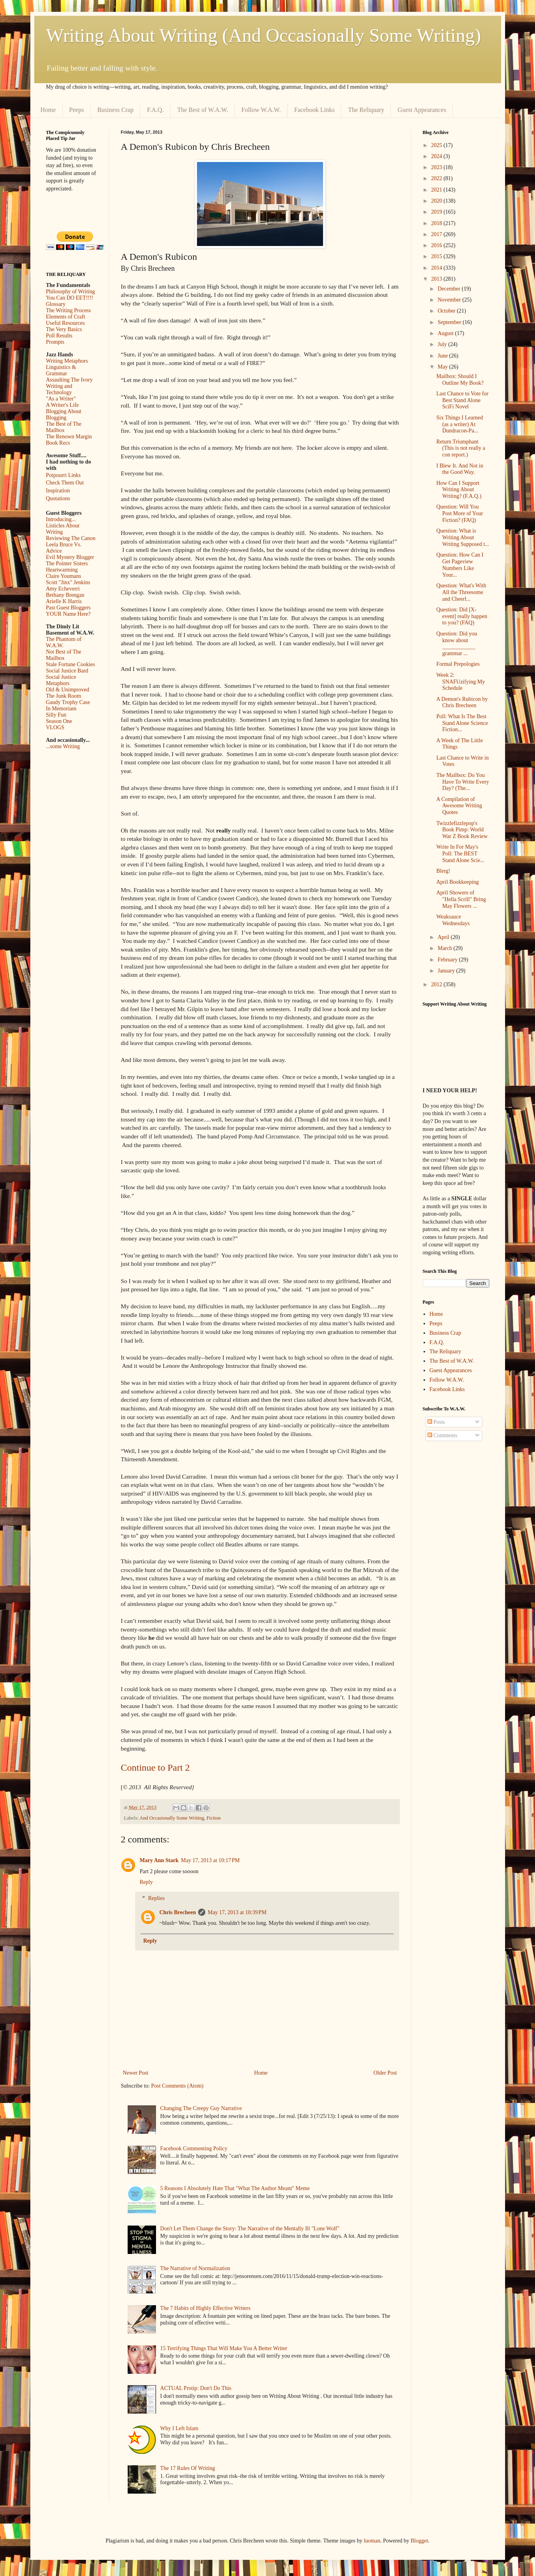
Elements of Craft (65, 317)
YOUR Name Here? (68, 614)
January (447, 971)
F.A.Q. (155, 109)
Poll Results (59, 336)
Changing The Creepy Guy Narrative (201, 2108)
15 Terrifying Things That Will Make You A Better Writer (223, 2348)
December (450, 289)
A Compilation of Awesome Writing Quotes (459, 806)
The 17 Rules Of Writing (187, 2468)
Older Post (385, 2073)
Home (48, 109)
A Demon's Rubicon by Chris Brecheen (461, 702)
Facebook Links (314, 109)
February (448, 960)
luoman (372, 2541)
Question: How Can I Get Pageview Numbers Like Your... (459, 564)
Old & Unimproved (67, 690)
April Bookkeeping (457, 882)
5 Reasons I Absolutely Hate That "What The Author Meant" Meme (235, 2188)
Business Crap (115, 109)
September (450, 322)
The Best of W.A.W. (202, 109)
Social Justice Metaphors (61, 680)
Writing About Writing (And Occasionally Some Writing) (263, 35)
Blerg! (443, 871)
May (443, 367)
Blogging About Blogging (64, 414)
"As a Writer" (61, 399)
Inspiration (58, 491)
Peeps (76, 109)
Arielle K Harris (64, 601)
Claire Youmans (63, 576)
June (443, 356)
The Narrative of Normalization (195, 2268)
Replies (156, 1898)
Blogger (419, 2541)
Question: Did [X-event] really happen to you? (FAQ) (461, 616)
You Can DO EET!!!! (69, 298)
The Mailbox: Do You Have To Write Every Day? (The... (462, 782)
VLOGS (55, 727)
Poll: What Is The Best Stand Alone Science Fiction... (462, 723)
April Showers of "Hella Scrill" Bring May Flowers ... (461, 899)
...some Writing (63, 746)
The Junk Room (63, 696)
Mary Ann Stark (159, 1860)
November (450, 300)
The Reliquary (366, 109)
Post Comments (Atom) (177, 2086)
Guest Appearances (422, 109)
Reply (146, 1882)
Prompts (55, 342)
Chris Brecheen (178, 1912)
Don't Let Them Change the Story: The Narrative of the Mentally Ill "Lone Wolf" (250, 2228)
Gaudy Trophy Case (68, 702)
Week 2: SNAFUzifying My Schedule (460, 681)
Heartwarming (62, 570)
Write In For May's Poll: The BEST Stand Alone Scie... (460, 853)
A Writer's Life (62, 405)
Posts (436, 1422)
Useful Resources (65, 323)
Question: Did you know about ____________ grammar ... (456, 643)
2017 (437, 234)
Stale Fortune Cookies (70, 664)
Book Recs (58, 443)
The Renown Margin (69, 437)
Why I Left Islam (179, 2428)
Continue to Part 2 (155, 1767)
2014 (437, 268)
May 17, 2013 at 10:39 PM (237, 1912)
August (446, 333)
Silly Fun (56, 715)
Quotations (58, 498)
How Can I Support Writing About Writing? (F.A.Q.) (458, 489)
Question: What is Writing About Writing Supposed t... (462, 537)
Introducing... (61, 519)
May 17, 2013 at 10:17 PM (210, 1860)
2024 (437, 156)
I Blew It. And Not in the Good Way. (459, 469)
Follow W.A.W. (261, 109)
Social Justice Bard (67, 671)
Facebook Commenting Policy (193, 2148)
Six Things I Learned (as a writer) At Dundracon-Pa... (459, 424)
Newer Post (136, 2073)
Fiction (213, 1818)
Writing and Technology (59, 389)
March (445, 948)
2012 (437, 984)
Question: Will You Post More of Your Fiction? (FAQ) (459, 513)
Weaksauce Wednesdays (453, 920)
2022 (437, 178)
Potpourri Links (63, 475)
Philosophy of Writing (70, 291)
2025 (437, 145)
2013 (437, 279)
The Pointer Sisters (67, 563)
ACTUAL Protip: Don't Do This (196, 2388)
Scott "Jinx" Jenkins (68, 582)
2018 (437, 223)
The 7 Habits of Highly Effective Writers (205, 2308)
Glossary (56, 304)
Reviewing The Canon (71, 538)
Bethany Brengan (65, 595)
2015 (437, 256)
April (444, 937)
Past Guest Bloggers (68, 608)
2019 (437, 212)
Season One (59, 721)
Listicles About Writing (63, 529)
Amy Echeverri (63, 589)
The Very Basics (64, 329)
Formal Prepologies (457, 664)
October (447, 311)
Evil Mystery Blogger (70, 557)
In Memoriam (61, 709)
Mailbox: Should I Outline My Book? (459, 379)
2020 (437, 201)
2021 (437, 190)
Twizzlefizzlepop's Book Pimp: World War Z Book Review (461, 830)
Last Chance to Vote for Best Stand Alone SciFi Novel (462, 400)
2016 (437, 245)
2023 (437, 167)
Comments (442, 1435)
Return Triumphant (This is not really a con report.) (460, 448)
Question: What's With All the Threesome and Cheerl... (461, 592)
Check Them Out (65, 483)
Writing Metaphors (67, 361)
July (443, 344)
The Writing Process (68, 310)
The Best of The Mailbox (64, 427)
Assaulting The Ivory (69, 380)
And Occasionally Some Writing (171, 1818)
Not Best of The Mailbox (64, 655)
